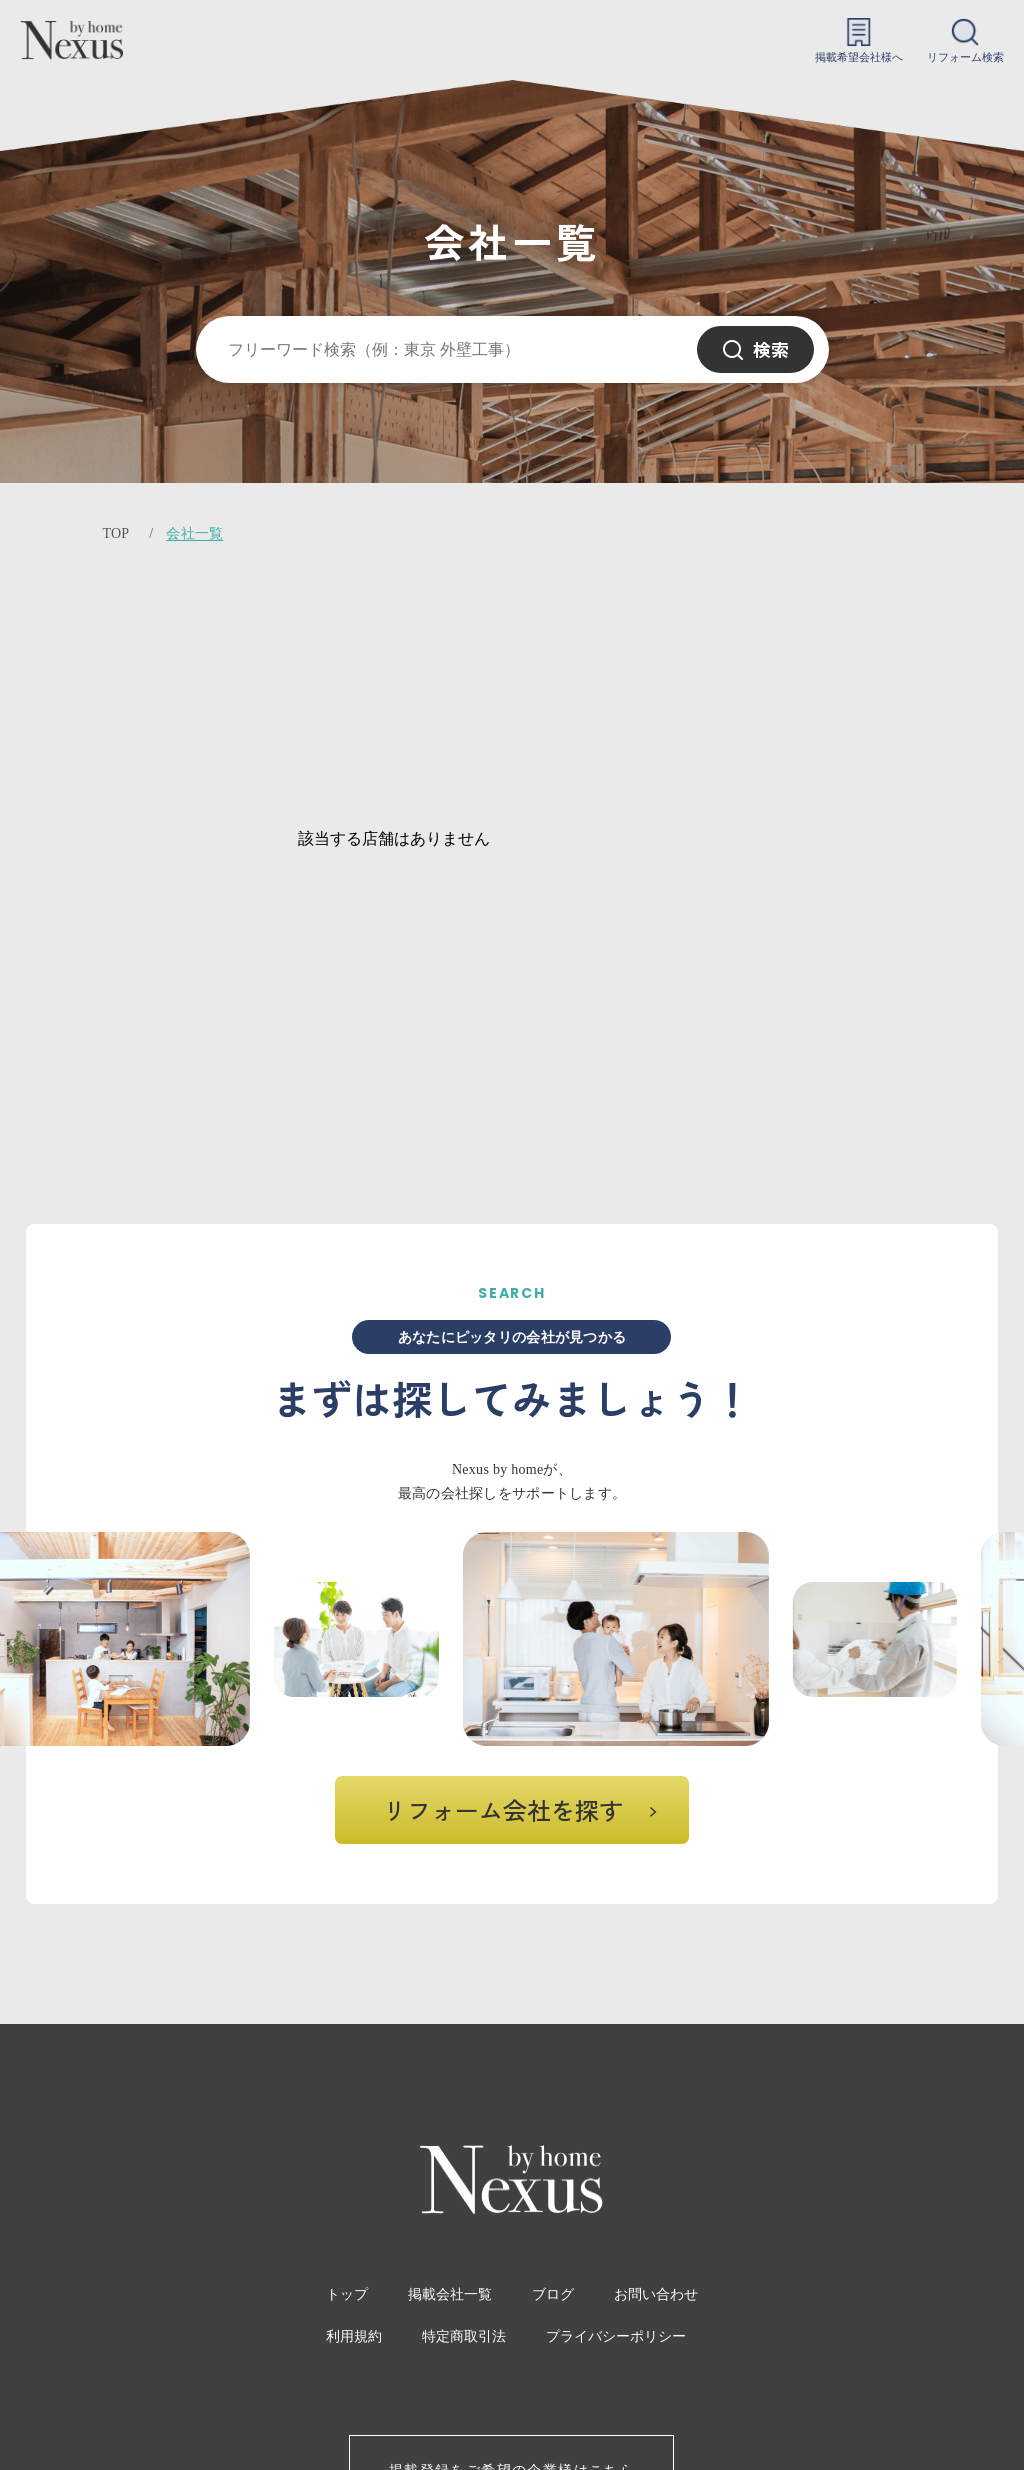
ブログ (553, 2294)
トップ (347, 2294)
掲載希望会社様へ (859, 40)
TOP (115, 533)
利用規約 (354, 2336)
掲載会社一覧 (450, 2294)
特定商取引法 (464, 2336)
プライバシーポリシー (616, 2336)
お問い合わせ (656, 2294)
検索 (755, 349)
